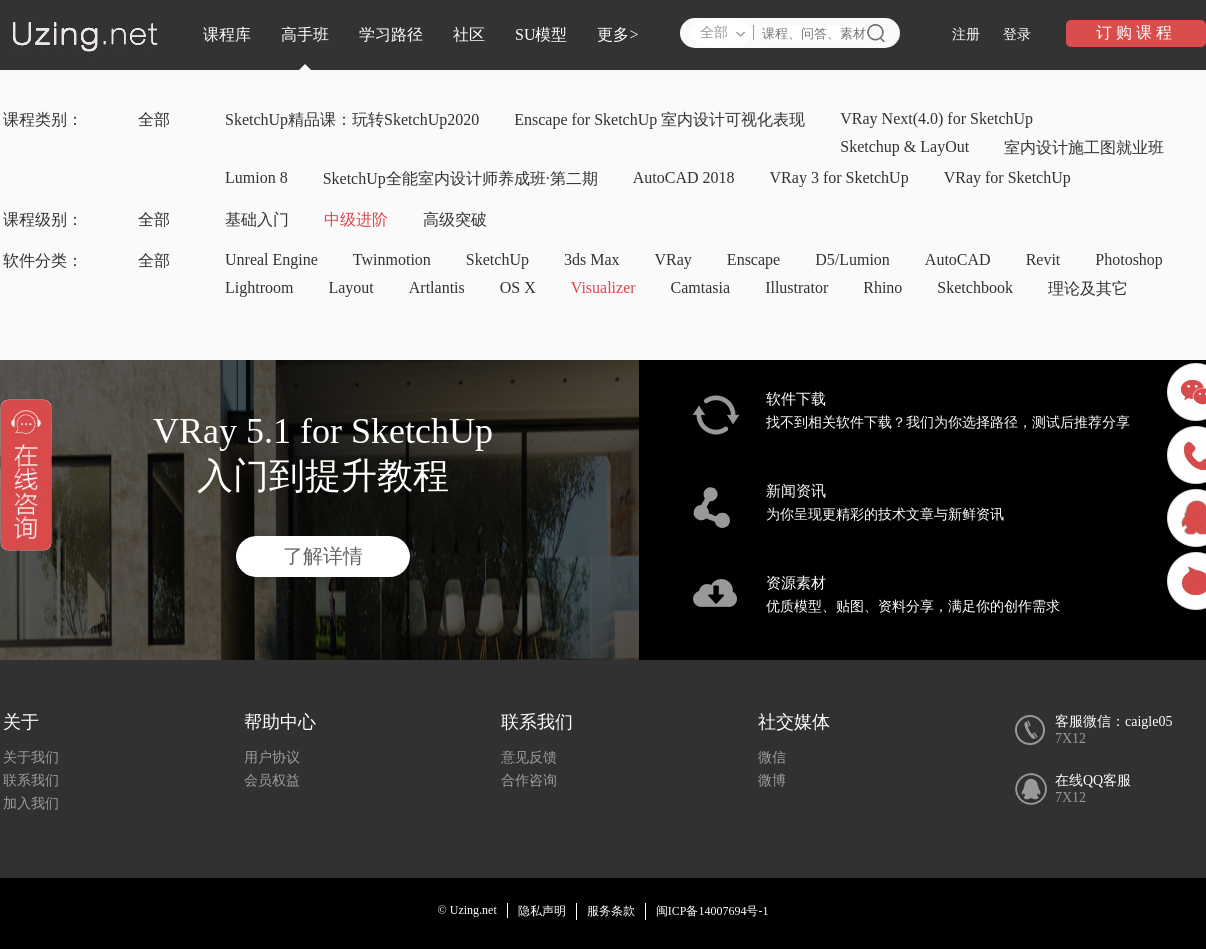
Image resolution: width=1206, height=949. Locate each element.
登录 (1017, 34)
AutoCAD (958, 259)
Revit (1043, 259)
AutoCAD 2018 (684, 177)
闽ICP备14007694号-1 (712, 911)
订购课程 (1136, 32)
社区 (469, 34)
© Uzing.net (467, 910)
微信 (772, 757)
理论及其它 (1088, 288)
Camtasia (701, 287)
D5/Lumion (852, 259)
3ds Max (592, 259)
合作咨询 (529, 780)
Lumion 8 (256, 177)
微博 (772, 780)
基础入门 (257, 219)
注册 (966, 34)
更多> (617, 34)
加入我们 (31, 803)
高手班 (305, 34)
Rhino (882, 287)
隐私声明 (542, 911)
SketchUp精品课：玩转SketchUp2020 (352, 119)
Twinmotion (392, 259)
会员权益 (272, 780)
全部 (154, 119)
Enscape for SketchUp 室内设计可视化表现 (659, 119)
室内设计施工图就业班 (1084, 147)
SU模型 (541, 34)
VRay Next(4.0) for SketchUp (936, 118)
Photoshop (1129, 259)
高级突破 (455, 219)
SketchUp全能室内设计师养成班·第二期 (460, 178)
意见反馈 (529, 757)
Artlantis (437, 287)
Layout (350, 287)
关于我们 (31, 757)
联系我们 (31, 780)
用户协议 (272, 757)
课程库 (227, 34)
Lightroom (259, 287)
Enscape (753, 259)
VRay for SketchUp (1007, 177)
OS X (518, 287)
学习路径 (391, 34)
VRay (673, 259)
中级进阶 (356, 219)
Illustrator (796, 287)
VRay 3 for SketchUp (839, 177)
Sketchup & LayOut (904, 146)
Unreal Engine (271, 259)
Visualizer (603, 287)
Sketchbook (975, 287)
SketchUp (497, 259)
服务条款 (611, 911)
